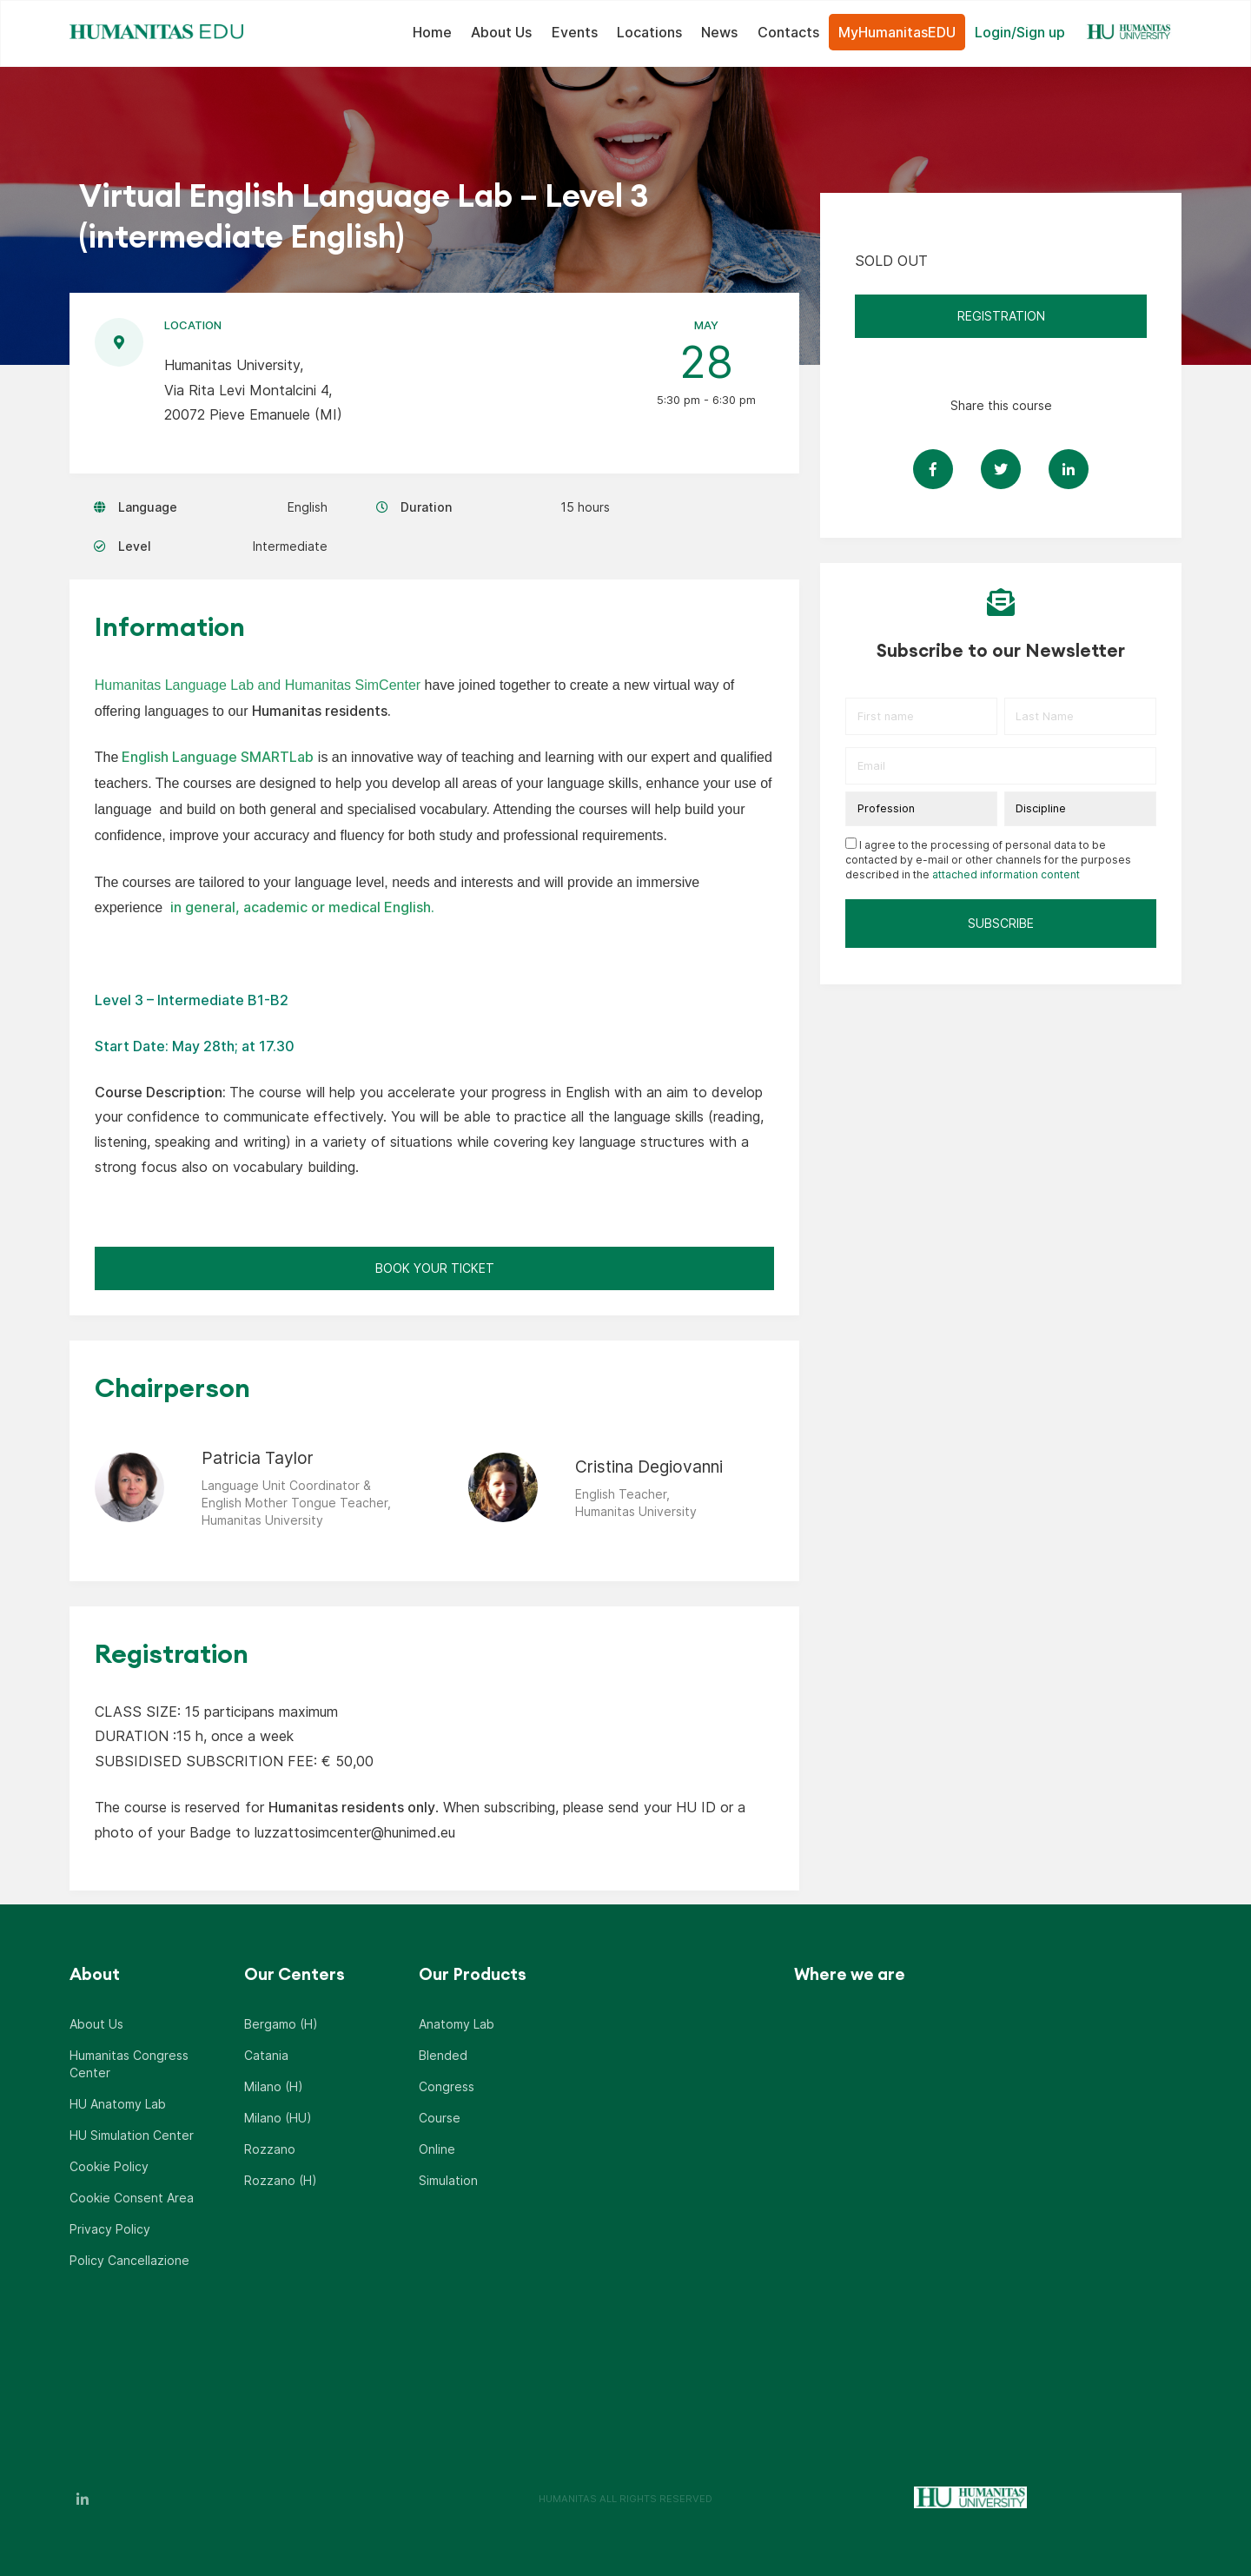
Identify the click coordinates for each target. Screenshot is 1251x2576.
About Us (501, 32)
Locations (649, 32)
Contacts (788, 32)
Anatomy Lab (456, 2023)
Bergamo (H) (281, 2023)
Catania (266, 2055)
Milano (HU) (278, 2117)
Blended (443, 2055)
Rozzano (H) (280, 2180)
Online (437, 2149)
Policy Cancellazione (129, 2260)
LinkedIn (83, 2498)
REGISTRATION (1001, 315)
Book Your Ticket (434, 1268)
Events (575, 32)
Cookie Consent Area (132, 2197)
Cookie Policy (109, 2166)
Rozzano (269, 2149)
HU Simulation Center (132, 2135)
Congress (446, 2086)
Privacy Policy (110, 2229)
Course (439, 2117)
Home (432, 32)
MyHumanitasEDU (897, 32)
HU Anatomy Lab (118, 2103)
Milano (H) (273, 2086)
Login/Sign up (1020, 32)
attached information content (1006, 874)
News (719, 32)
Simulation (448, 2180)
